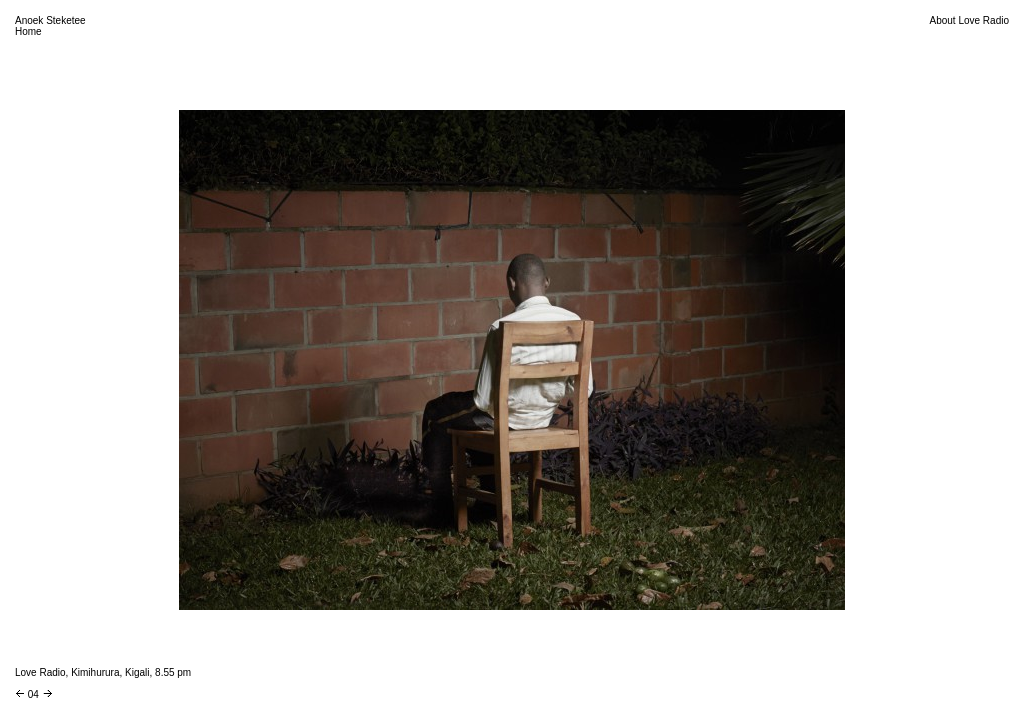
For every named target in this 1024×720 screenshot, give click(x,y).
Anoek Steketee (50, 20)
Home (28, 31)
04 (33, 694)
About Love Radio (969, 20)
